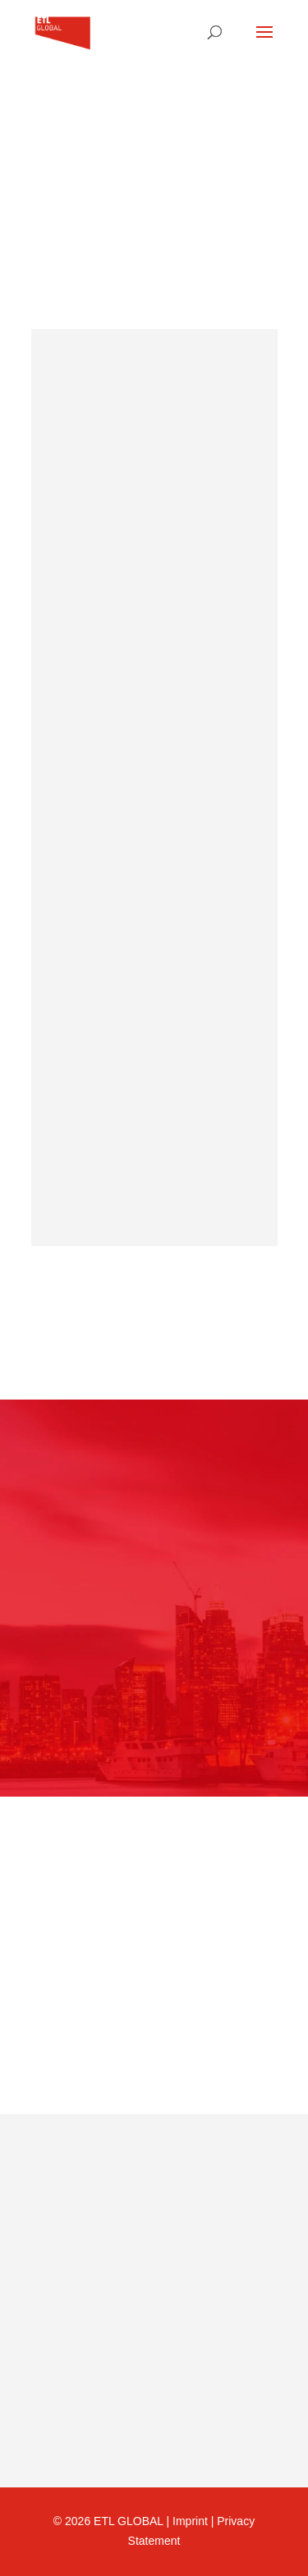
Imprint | (194, 2521)
